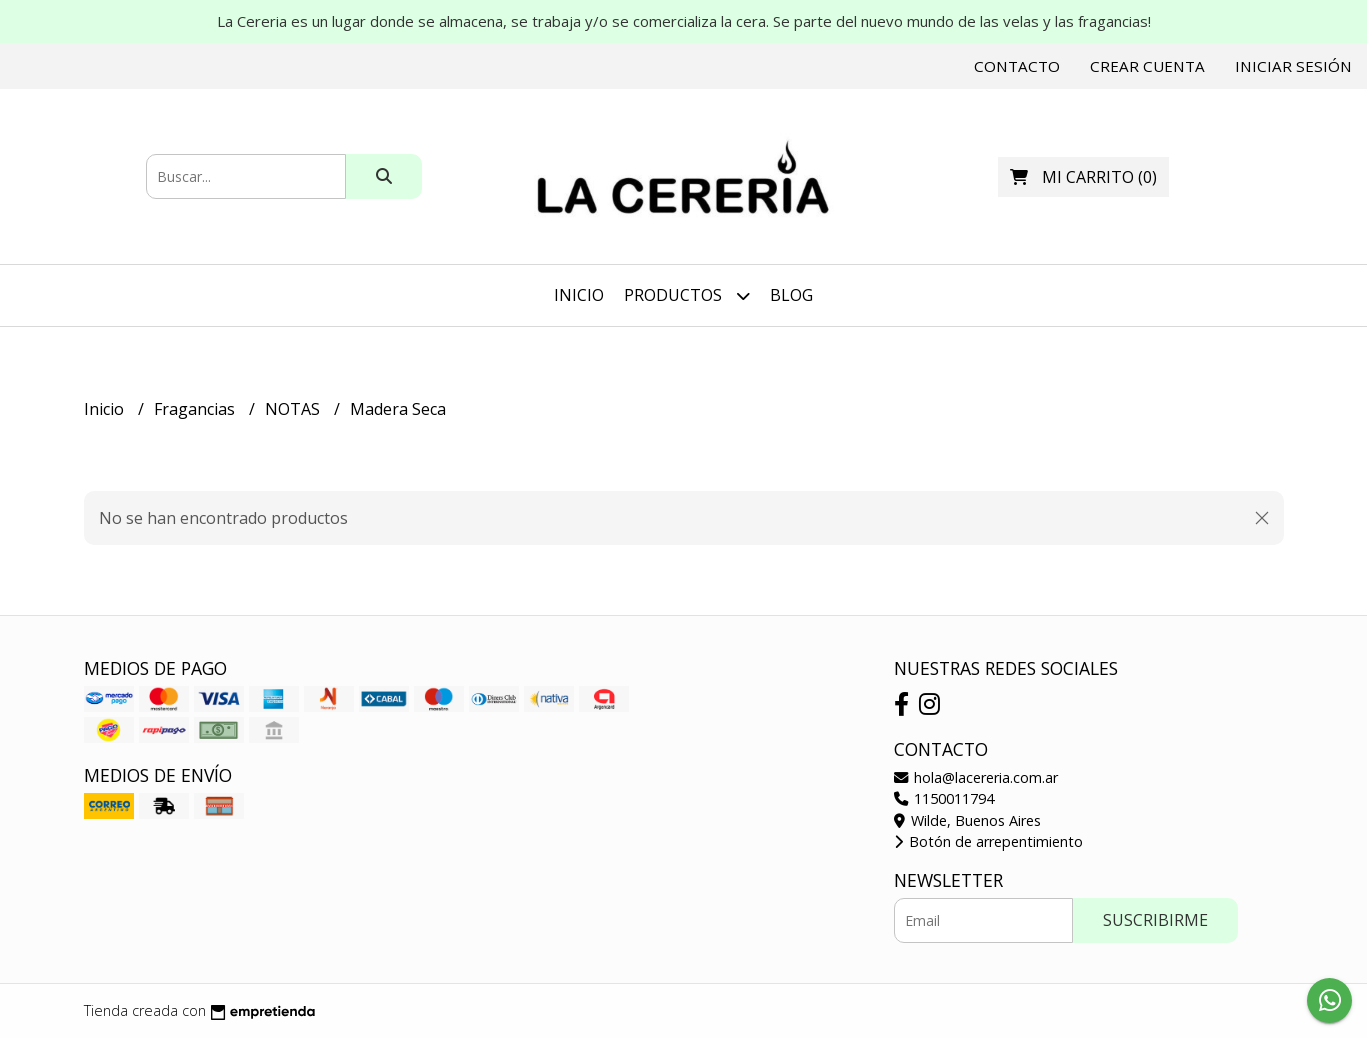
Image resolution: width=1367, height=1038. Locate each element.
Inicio (579, 295)
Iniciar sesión (1293, 66)
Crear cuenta (1147, 66)
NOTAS (294, 409)
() (1083, 177)
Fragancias (196, 409)
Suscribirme (1155, 920)
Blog (791, 295)
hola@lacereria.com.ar (976, 777)
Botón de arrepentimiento (988, 841)
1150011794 (944, 798)
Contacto (1017, 66)
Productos (687, 295)
